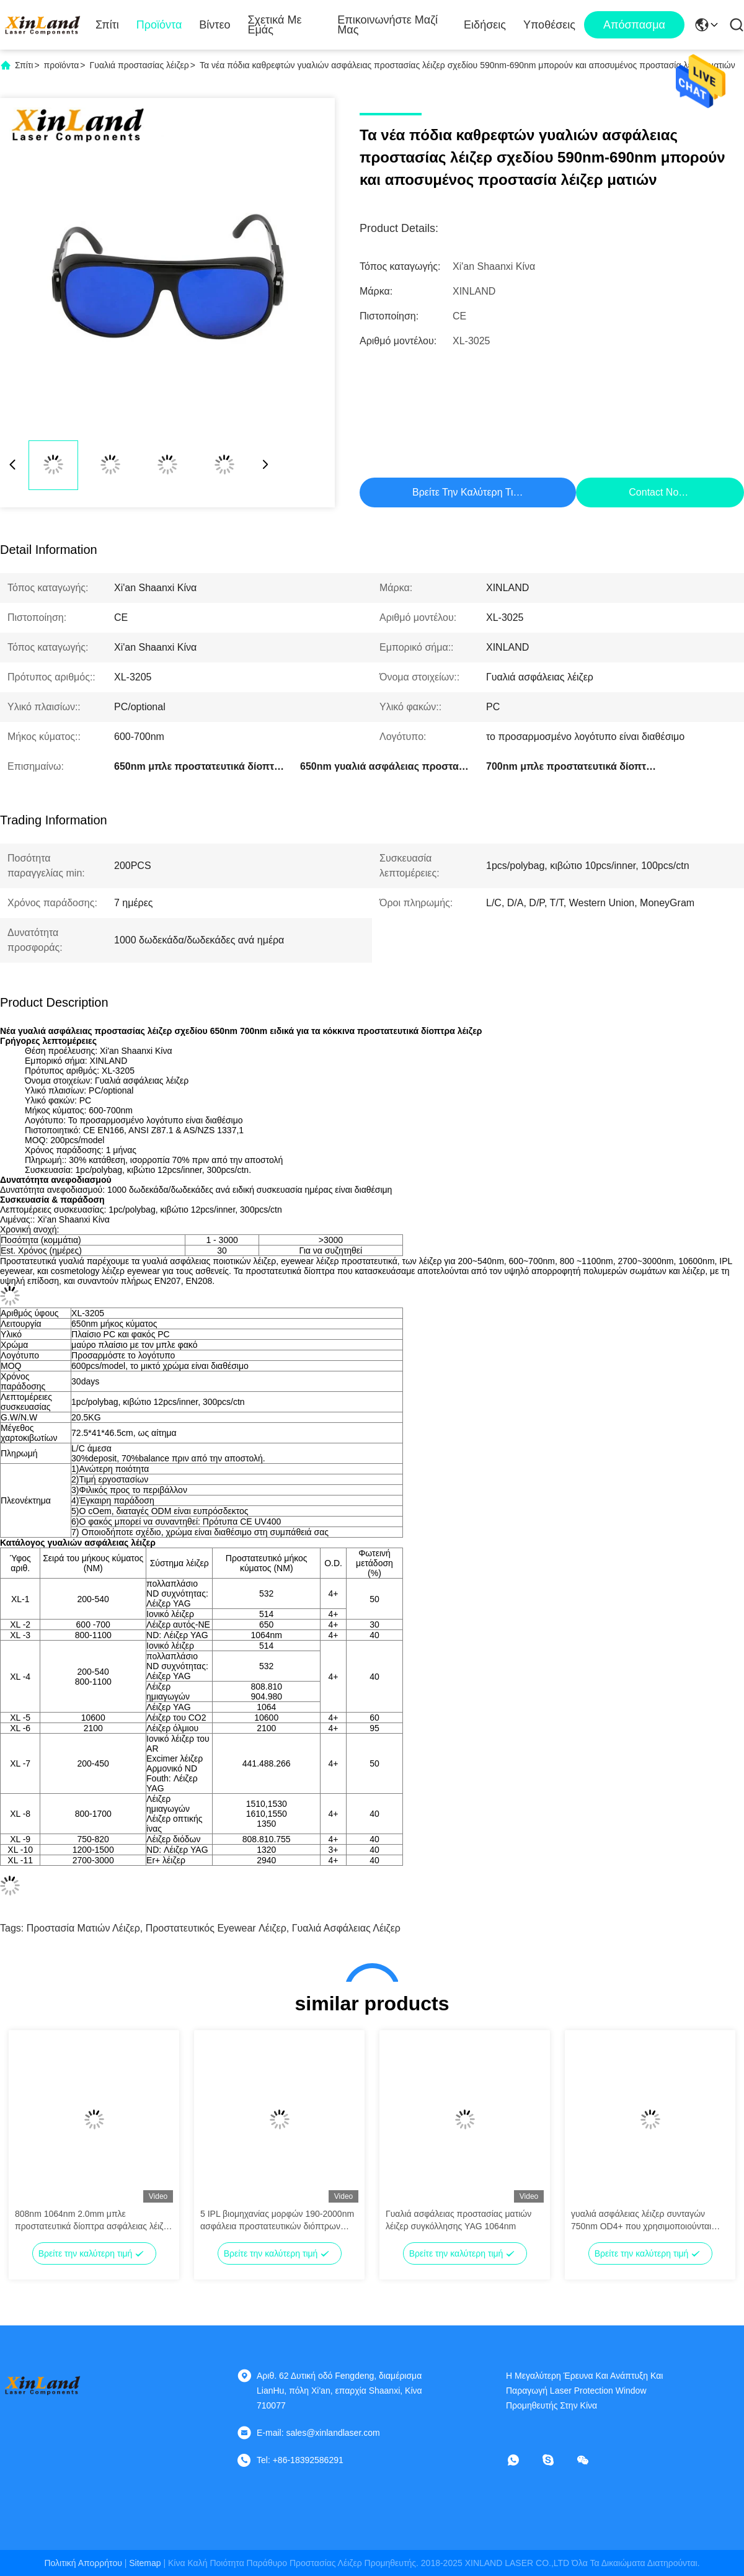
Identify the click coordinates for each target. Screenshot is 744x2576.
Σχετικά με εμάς (274, 25)
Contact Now (657, 492)
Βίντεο (214, 25)
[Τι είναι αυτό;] (522, 2460)
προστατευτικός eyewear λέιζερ (216, 1928)
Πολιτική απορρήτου (83, 2563)
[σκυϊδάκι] (557, 2460)
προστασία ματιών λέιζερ (83, 1928)
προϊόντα (61, 65)
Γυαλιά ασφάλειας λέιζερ (346, 1928)
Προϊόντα (159, 25)
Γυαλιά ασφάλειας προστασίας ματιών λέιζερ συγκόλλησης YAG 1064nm (458, 2220)
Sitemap (145, 2563)
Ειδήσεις (485, 25)
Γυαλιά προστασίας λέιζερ (139, 65)
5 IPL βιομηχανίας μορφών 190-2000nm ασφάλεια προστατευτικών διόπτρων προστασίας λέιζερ (277, 2220)
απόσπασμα (634, 25)
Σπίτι (107, 25)
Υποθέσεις (549, 25)
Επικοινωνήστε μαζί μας (387, 25)
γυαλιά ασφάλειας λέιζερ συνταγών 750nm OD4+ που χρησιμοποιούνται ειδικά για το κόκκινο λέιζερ (641, 2220)
